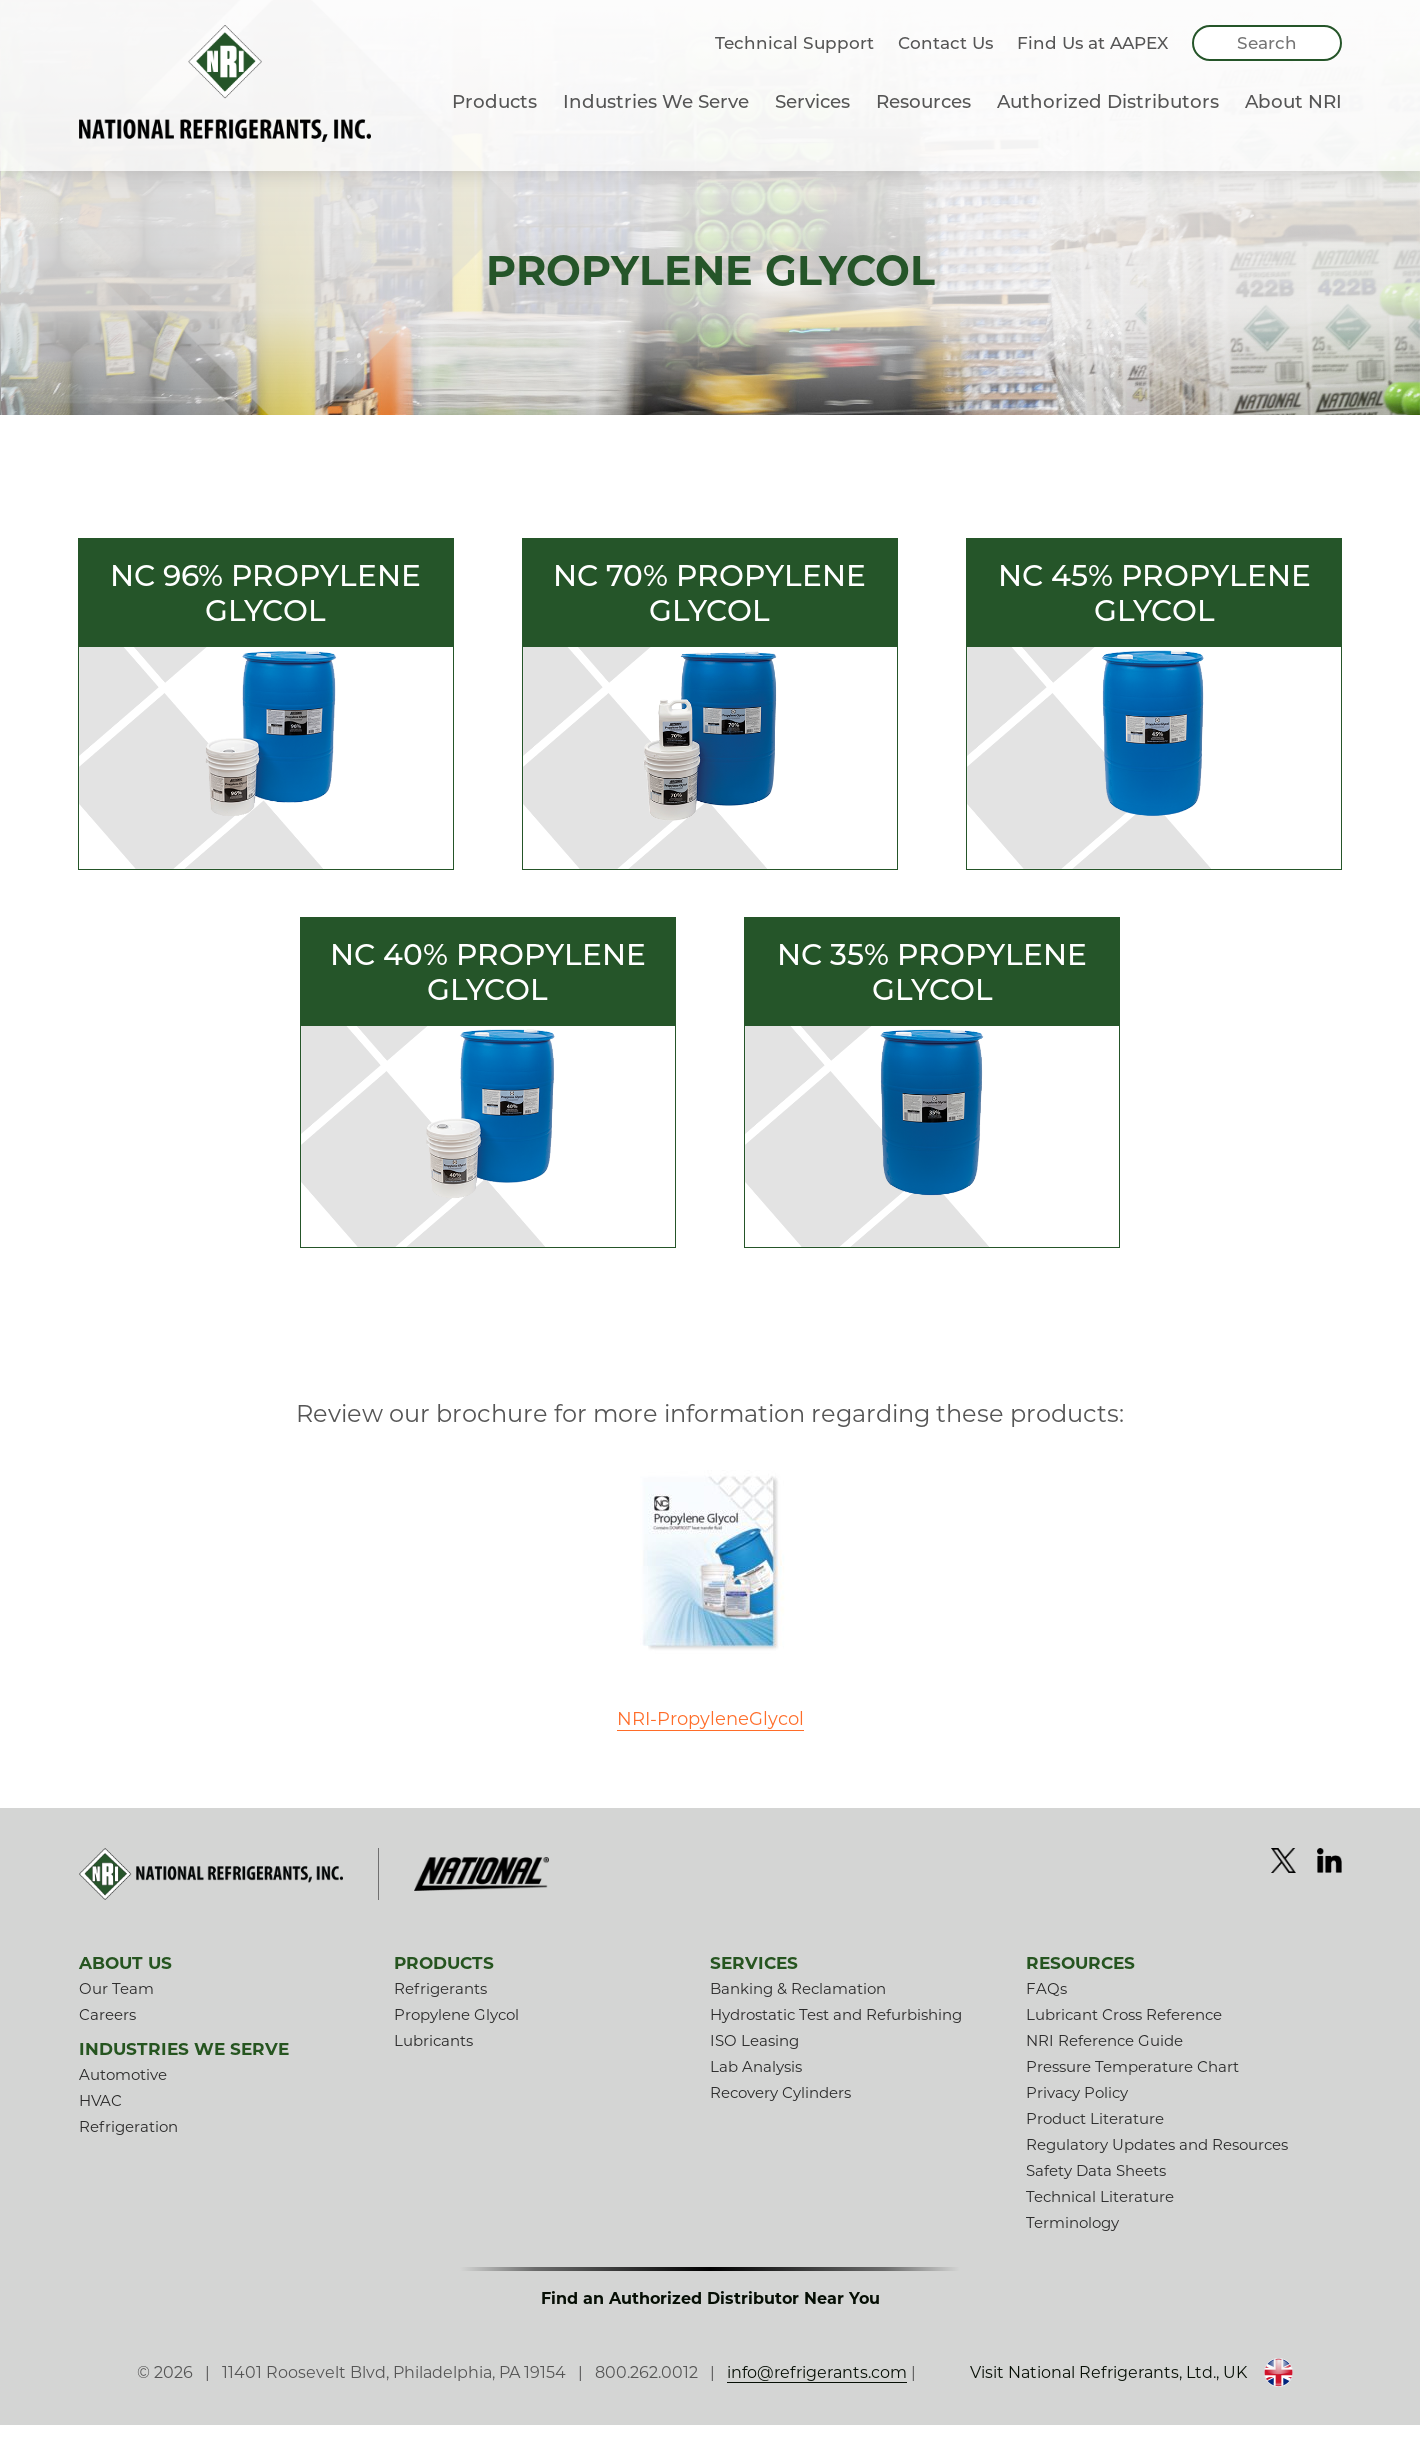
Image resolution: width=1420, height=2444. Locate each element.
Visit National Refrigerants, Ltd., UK (1078, 2391)
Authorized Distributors (1108, 121)
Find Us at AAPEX (1092, 63)
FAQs (1046, 2007)
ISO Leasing (754, 2059)
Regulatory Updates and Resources (1157, 2163)
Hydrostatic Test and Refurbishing (836, 2033)
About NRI (1293, 121)
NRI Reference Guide (1104, 2059)
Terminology (1072, 2241)
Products (494, 121)
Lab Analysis (756, 2085)
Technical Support (794, 63)
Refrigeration (128, 2145)
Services (812, 121)
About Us (125, 1982)
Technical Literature (1100, 2215)
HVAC (100, 2119)
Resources (923, 121)
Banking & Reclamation (798, 2007)
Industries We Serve (656, 121)
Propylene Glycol (456, 2033)
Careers (107, 2033)
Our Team (116, 2007)
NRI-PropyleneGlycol (710, 1735)
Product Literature (1095, 2137)
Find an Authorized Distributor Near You (710, 2317)
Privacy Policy (1077, 2111)
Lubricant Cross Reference (1124, 2033)
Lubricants (433, 2059)
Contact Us (945, 63)
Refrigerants (440, 2007)
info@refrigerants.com (837, 2391)
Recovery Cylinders (780, 2111)
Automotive (123, 2093)
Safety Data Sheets (1096, 2189)
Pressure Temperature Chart (1132, 2085)
